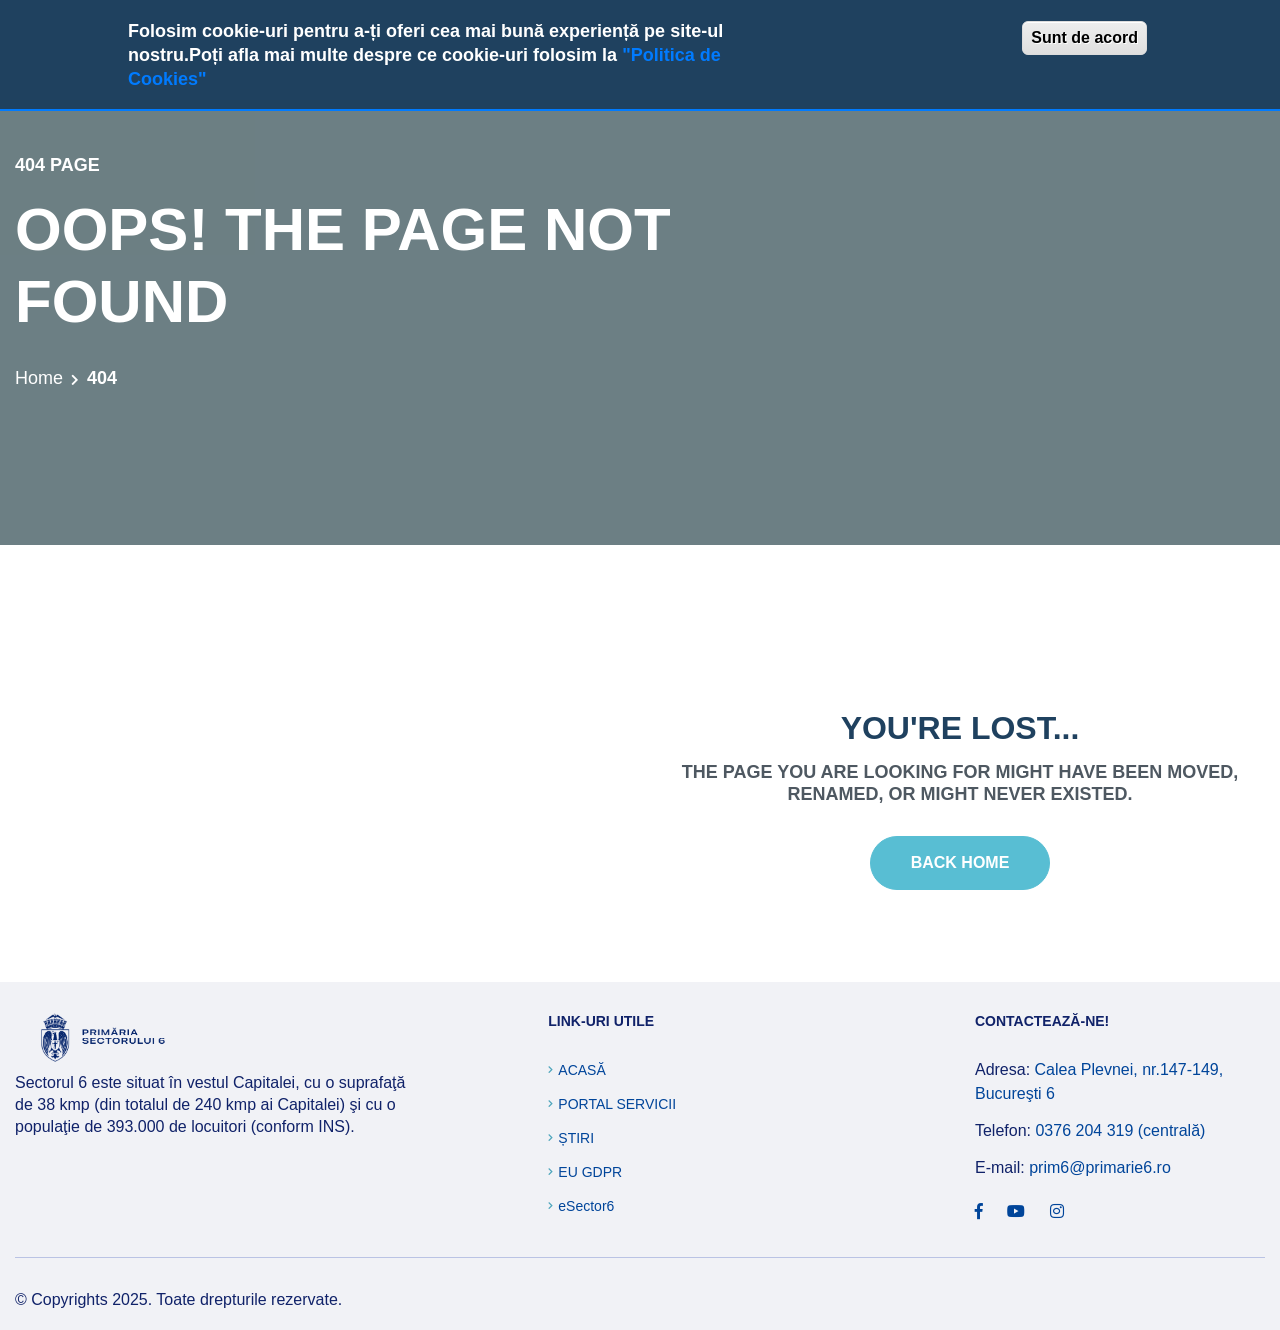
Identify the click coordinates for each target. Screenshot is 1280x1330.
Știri (576, 1138)
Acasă (581, 1070)
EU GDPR (590, 1172)
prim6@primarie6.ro (1100, 1167)
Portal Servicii (617, 1104)
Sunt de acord (1084, 37)
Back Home (960, 862)
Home (39, 378)
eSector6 (586, 1206)
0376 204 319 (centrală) (1120, 1130)
